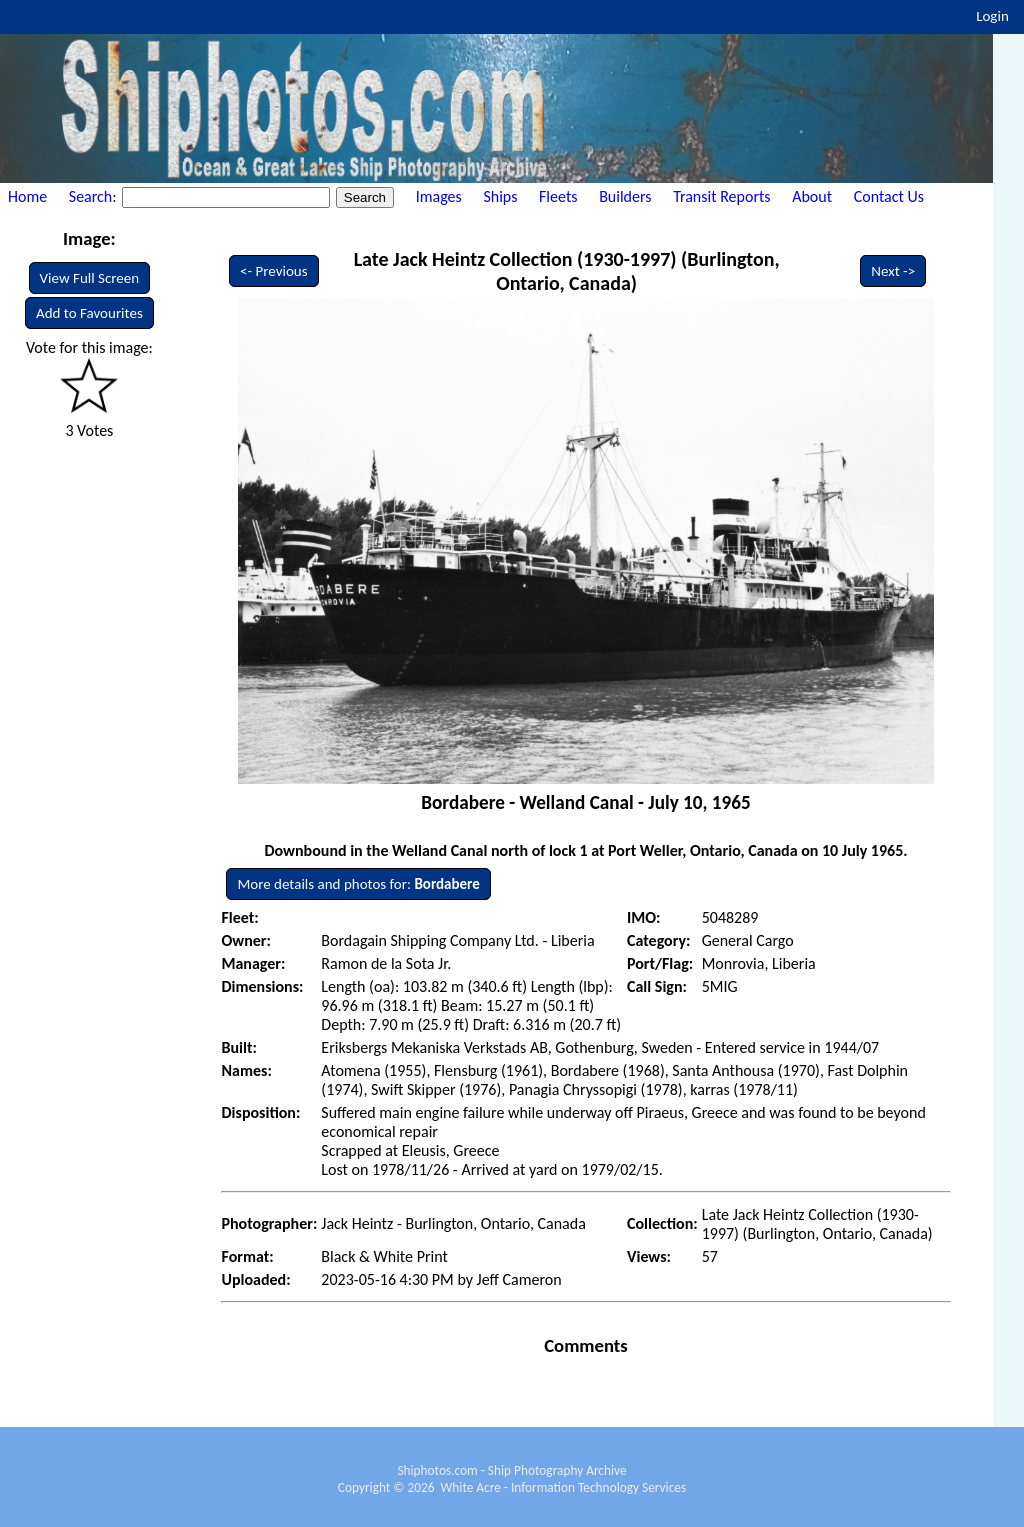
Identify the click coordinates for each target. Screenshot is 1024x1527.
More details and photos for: (358, 884)
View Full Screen (90, 278)
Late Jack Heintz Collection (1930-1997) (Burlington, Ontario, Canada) (567, 271)
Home (27, 196)
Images (439, 196)
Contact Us (889, 196)
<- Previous (274, 271)
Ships (500, 196)
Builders (625, 196)
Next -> (893, 271)
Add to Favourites (89, 313)
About (812, 196)
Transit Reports (721, 196)
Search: (94, 196)
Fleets (558, 196)
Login (992, 16)
